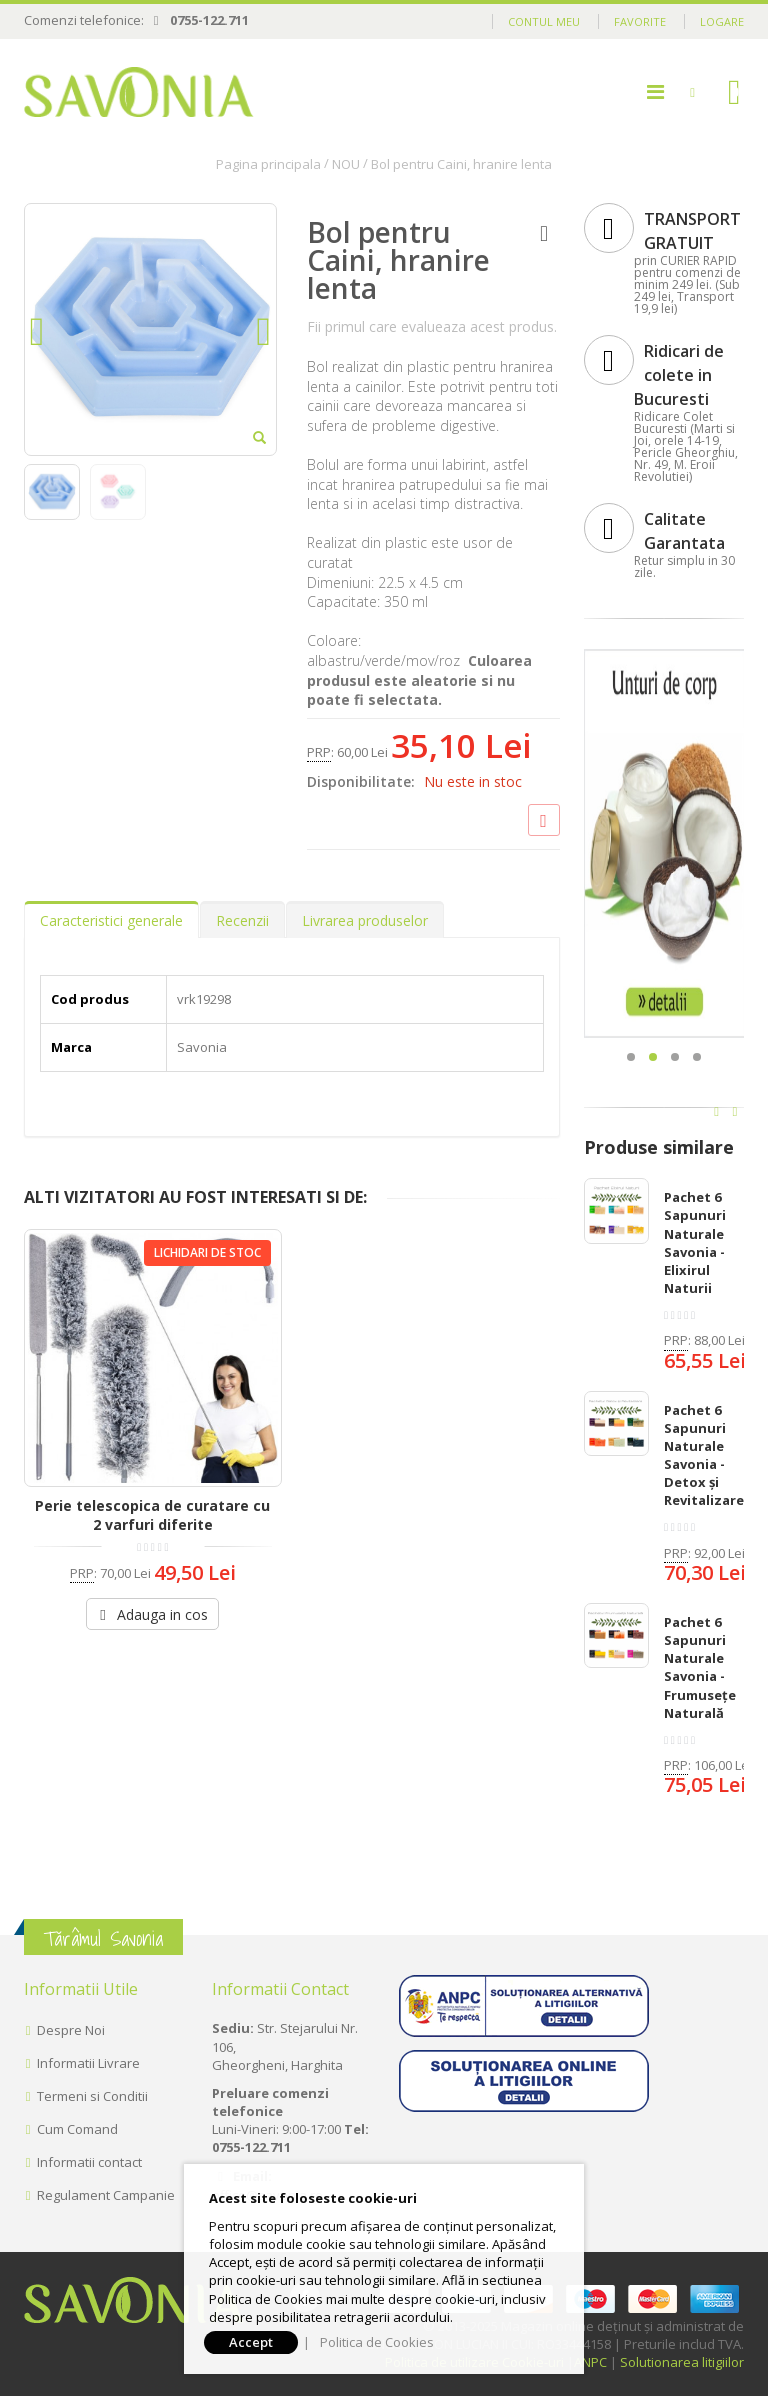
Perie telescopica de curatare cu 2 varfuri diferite (152, 1515)
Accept (251, 2342)
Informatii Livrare (88, 2063)
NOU (346, 164)
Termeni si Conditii (92, 2096)
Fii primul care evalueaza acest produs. (432, 326)
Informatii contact (89, 2162)
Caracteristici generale (111, 920)
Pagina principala (268, 164)
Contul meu (544, 21)
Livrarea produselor (365, 920)
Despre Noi (71, 2030)
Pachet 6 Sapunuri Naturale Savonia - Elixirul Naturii (695, 1242)
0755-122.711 (209, 20)
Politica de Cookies (377, 2342)
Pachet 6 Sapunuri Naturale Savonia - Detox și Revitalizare (704, 1455)
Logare (722, 21)
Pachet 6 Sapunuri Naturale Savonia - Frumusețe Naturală (700, 1667)
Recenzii (242, 920)
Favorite (640, 21)
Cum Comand (77, 2129)
